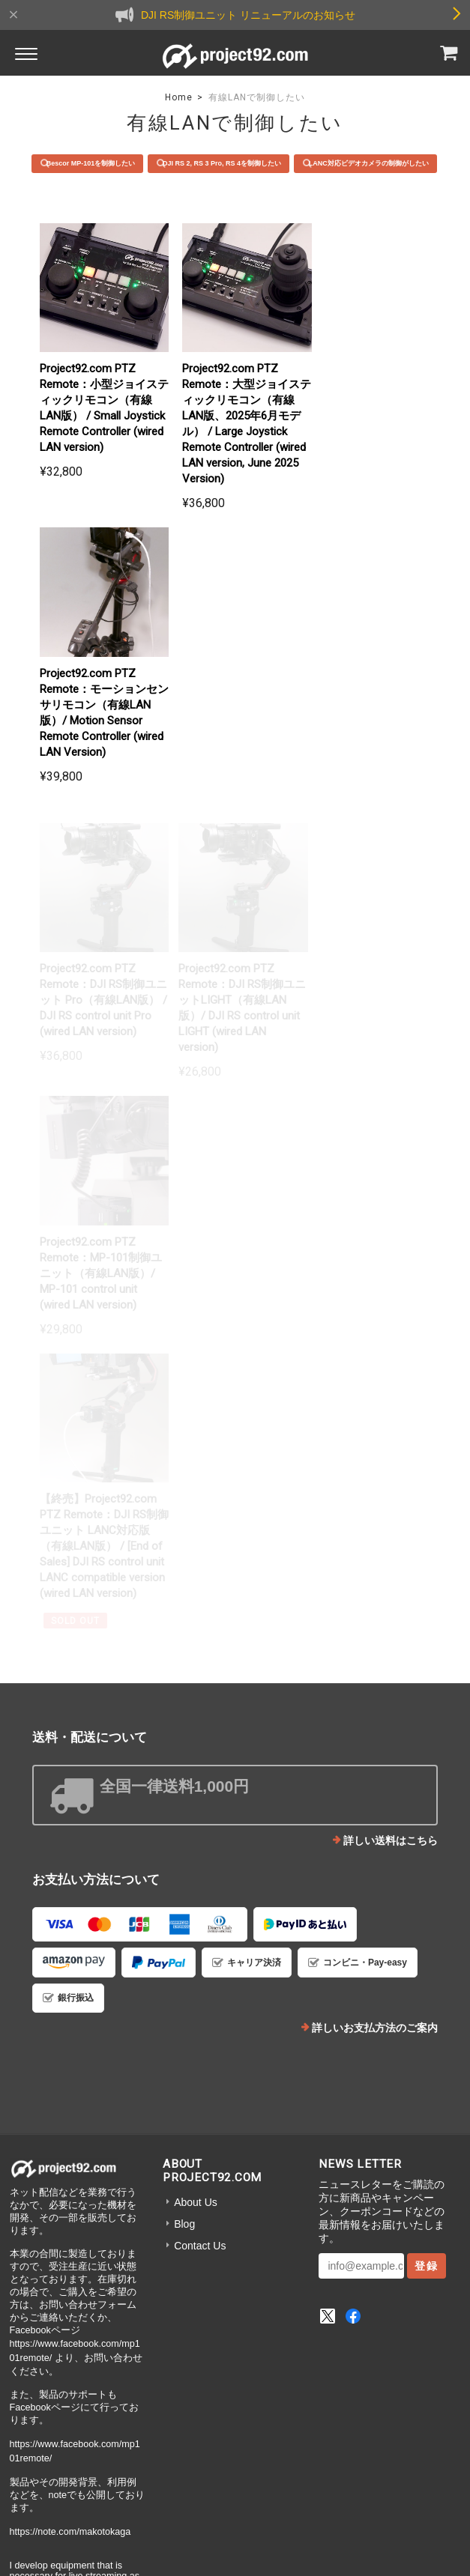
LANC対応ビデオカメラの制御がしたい (242, 187)
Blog (184, 1715)
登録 (427, 1757)
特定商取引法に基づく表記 (275, 2426)
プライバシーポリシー (166, 2426)
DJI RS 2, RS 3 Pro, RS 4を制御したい (303, 163)
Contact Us (200, 1736)
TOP (99, 2426)
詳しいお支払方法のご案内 (375, 1518)
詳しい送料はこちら (390, 1331)
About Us (195, 1693)
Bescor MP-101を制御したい (165, 163)
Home (179, 97)
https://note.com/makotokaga (70, 2022)
